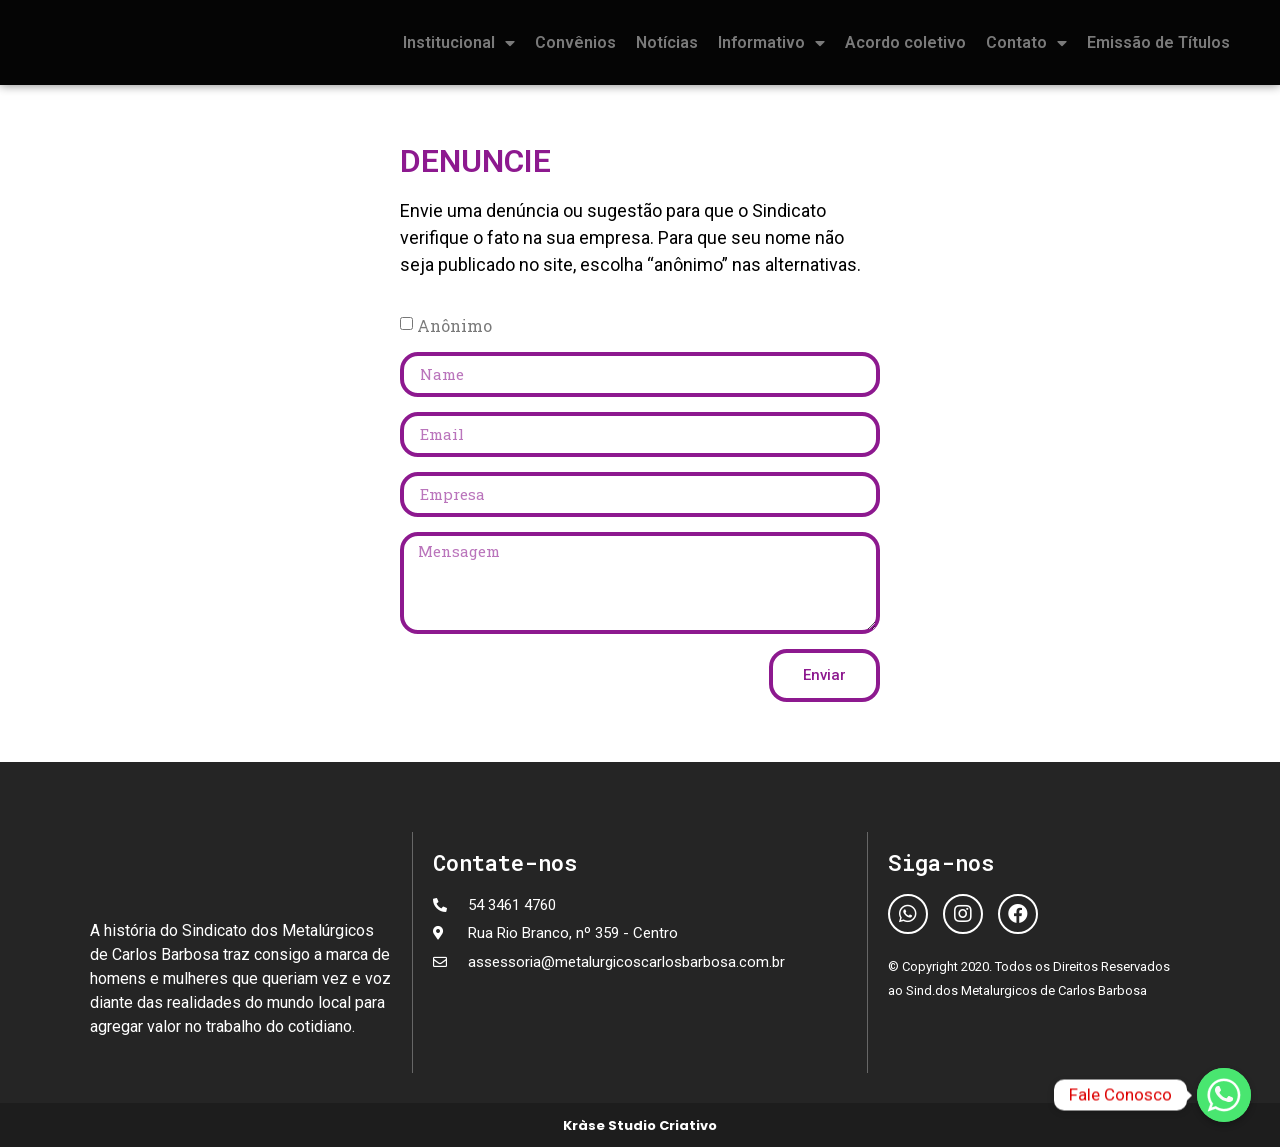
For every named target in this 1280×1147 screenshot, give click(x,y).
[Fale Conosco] (1224, 1095)
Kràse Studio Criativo (640, 1125)
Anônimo (454, 324)
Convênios (575, 42)
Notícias (667, 42)
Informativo (771, 43)
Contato (1026, 43)
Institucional (459, 43)
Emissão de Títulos (1158, 42)
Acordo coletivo (905, 42)
